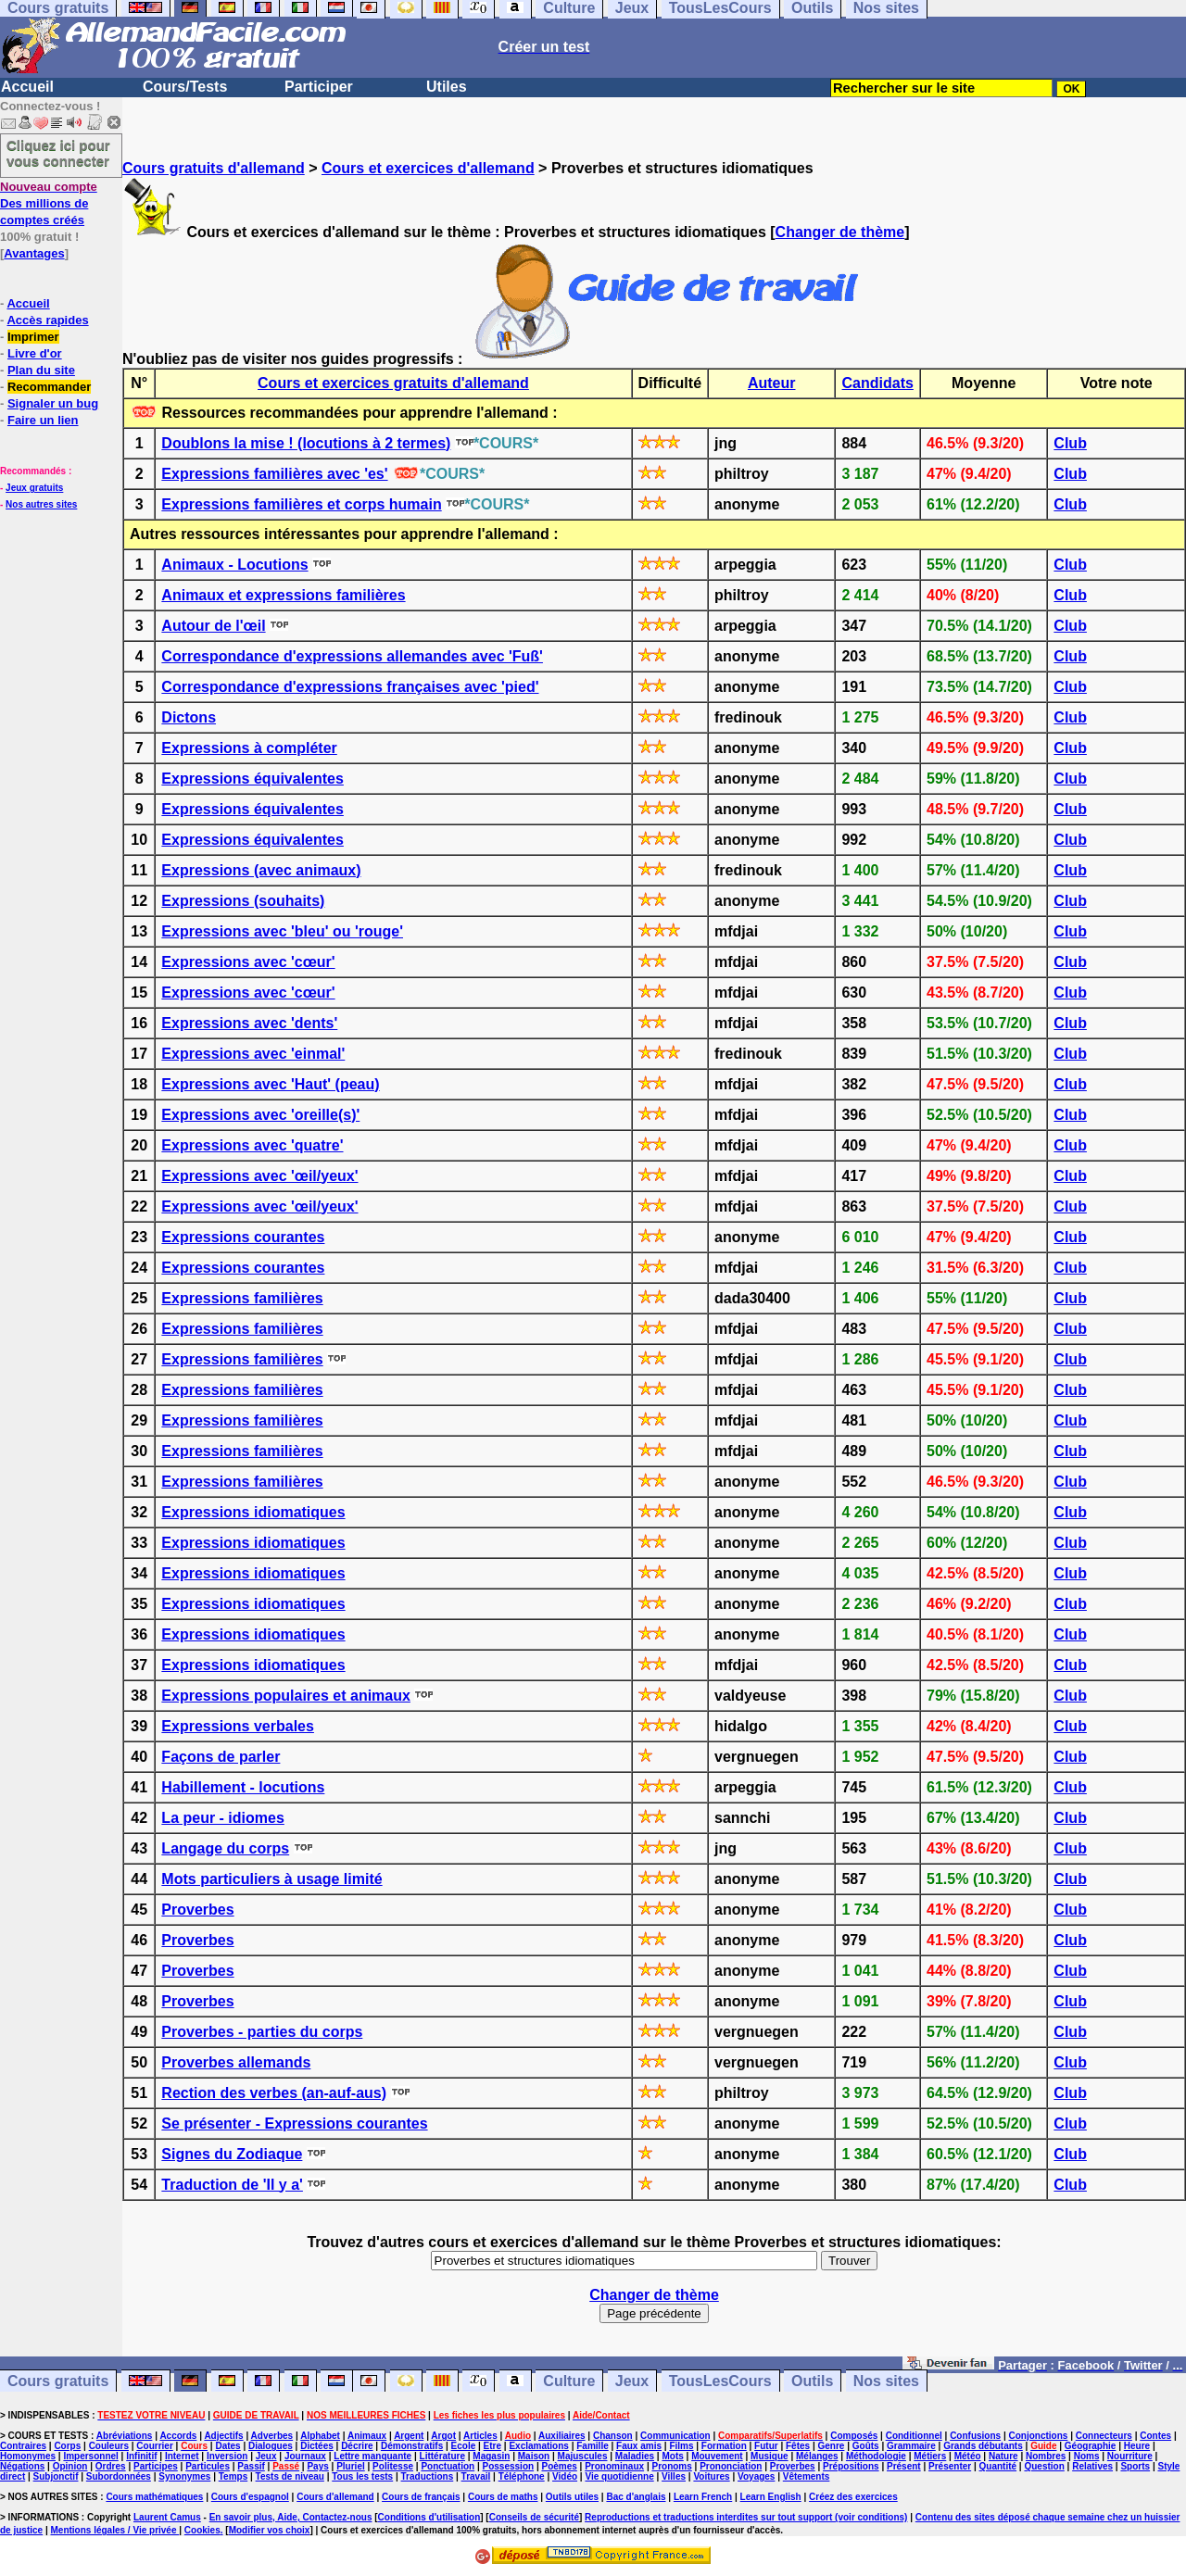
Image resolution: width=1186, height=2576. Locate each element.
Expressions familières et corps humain (301, 504)
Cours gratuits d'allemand (213, 168)
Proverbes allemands (235, 2062)
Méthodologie (876, 2456)
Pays (317, 2466)
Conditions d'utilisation (429, 2517)
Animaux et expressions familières (283, 595)
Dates (227, 2446)
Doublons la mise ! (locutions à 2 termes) (305, 443)
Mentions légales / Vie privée (115, 2530)
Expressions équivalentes (252, 778)
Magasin (491, 2456)
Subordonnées (118, 2476)
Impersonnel (90, 2456)
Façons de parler (220, 1757)
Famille (592, 2446)
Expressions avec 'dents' (249, 1023)
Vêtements (806, 2476)
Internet (182, 2456)
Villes (674, 2476)
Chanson (613, 2436)
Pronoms (671, 2466)
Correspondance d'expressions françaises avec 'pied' (349, 687)
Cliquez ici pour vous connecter (58, 153)
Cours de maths (503, 2497)
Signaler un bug (52, 403)
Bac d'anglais (635, 2497)
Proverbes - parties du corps (261, 2032)
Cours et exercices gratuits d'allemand (393, 383)
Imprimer (33, 337)
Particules (207, 2466)
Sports (1135, 2466)
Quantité (998, 2466)
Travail (476, 2476)
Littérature (442, 2456)
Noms (1087, 2456)
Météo (967, 2456)
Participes (155, 2466)
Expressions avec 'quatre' (252, 1145)
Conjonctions (1038, 2436)
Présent (904, 2466)
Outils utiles (572, 2497)
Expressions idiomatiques (253, 1512)
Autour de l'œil (213, 626)
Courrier (154, 2446)
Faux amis (639, 2446)
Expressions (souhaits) (242, 901)
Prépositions (851, 2466)
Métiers (930, 2456)
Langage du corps (225, 1848)
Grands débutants (983, 2446)
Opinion (70, 2466)
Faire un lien (43, 420)
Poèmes (558, 2466)
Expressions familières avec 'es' (274, 474)
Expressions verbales (237, 1726)
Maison (533, 2456)
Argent (408, 2436)
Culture (569, 2381)
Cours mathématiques (154, 2497)
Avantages (34, 253)
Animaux (366, 2436)
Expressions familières (241, 1298)
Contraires (23, 2446)
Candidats (878, 383)
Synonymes (184, 2476)
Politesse (392, 2466)
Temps (233, 2476)
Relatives (1092, 2466)
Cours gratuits (57, 2381)
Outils (812, 2381)
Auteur (772, 383)
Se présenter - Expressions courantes (294, 2123)
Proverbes (197, 1909)
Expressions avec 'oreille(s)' (260, 1115)
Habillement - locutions (242, 1787)
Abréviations (124, 2436)
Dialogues (270, 2446)
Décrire (356, 2446)
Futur (766, 2446)
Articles (480, 2436)
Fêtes (798, 2446)
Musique (770, 2456)
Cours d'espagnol (250, 2497)
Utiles (446, 86)
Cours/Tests (185, 86)
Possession (509, 2466)
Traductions (427, 2476)
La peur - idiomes (222, 1818)
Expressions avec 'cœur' (247, 962)
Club (1070, 443)
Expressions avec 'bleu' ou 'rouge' (282, 931)
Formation (724, 2446)
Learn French (703, 2497)
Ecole (463, 2446)
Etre (492, 2446)
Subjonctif (56, 2476)
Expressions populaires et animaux (285, 1695)
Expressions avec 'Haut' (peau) (270, 1084)
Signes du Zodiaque (231, 2154)
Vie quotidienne (619, 2476)
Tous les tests (362, 2476)
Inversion (227, 2456)
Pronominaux (614, 2466)
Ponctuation (447, 2466)
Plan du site (41, 370)
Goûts (865, 2446)
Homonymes (28, 2456)
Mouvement (717, 2456)
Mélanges (817, 2456)
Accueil (27, 86)
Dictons (188, 717)
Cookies (202, 2530)
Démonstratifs (412, 2446)
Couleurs (109, 2446)
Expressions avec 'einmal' (253, 1054)
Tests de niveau (290, 2476)
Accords (177, 2436)
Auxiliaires (562, 2436)
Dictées (317, 2446)
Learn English (770, 2497)
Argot (443, 2436)
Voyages (756, 2476)
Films (681, 2446)
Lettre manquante (372, 2456)
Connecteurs (1104, 2436)
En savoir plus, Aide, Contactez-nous (290, 2517)
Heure (1137, 2446)
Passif (250, 2466)
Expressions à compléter (248, 748)
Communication (675, 2436)
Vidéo (564, 2476)
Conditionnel (914, 2436)
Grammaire (911, 2446)
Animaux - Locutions (234, 564)
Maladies (634, 2456)
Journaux (305, 2456)
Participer (318, 86)
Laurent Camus (167, 2517)
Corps (67, 2446)
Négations (22, 2466)
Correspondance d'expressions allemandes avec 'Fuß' (352, 656)
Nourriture (1130, 2456)
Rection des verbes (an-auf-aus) (273, 2093)
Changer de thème (840, 232)
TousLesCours (720, 2381)
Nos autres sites (41, 504)
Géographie (1091, 2446)
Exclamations (538, 2446)
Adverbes (272, 2436)
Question (1044, 2466)
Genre (831, 2446)
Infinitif (141, 2456)
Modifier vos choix (269, 2530)
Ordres (110, 2466)
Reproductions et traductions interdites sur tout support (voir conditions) (746, 2517)
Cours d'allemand (335, 2497)
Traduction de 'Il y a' (232, 2185)
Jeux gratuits (34, 488)
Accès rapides (47, 320)
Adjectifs (223, 2436)
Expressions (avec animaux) (260, 870)
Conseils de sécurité (534, 2517)
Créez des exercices (853, 2497)
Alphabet (320, 2436)
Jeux (632, 2381)
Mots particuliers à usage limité (271, 1879)
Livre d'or (34, 353)
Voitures (711, 2476)
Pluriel (350, 2466)
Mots (672, 2456)
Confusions (975, 2436)
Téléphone (521, 2476)
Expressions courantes (242, 1237)
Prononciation (731, 2466)
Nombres (1046, 2456)
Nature (1003, 2456)
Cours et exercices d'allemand (428, 168)
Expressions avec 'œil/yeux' (259, 1176)
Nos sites (886, 2381)
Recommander (49, 387)
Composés (853, 2436)
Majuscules (583, 2456)
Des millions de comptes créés (48, 203)
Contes (1155, 2436)
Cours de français (421, 2497)
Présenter (949, 2466)
